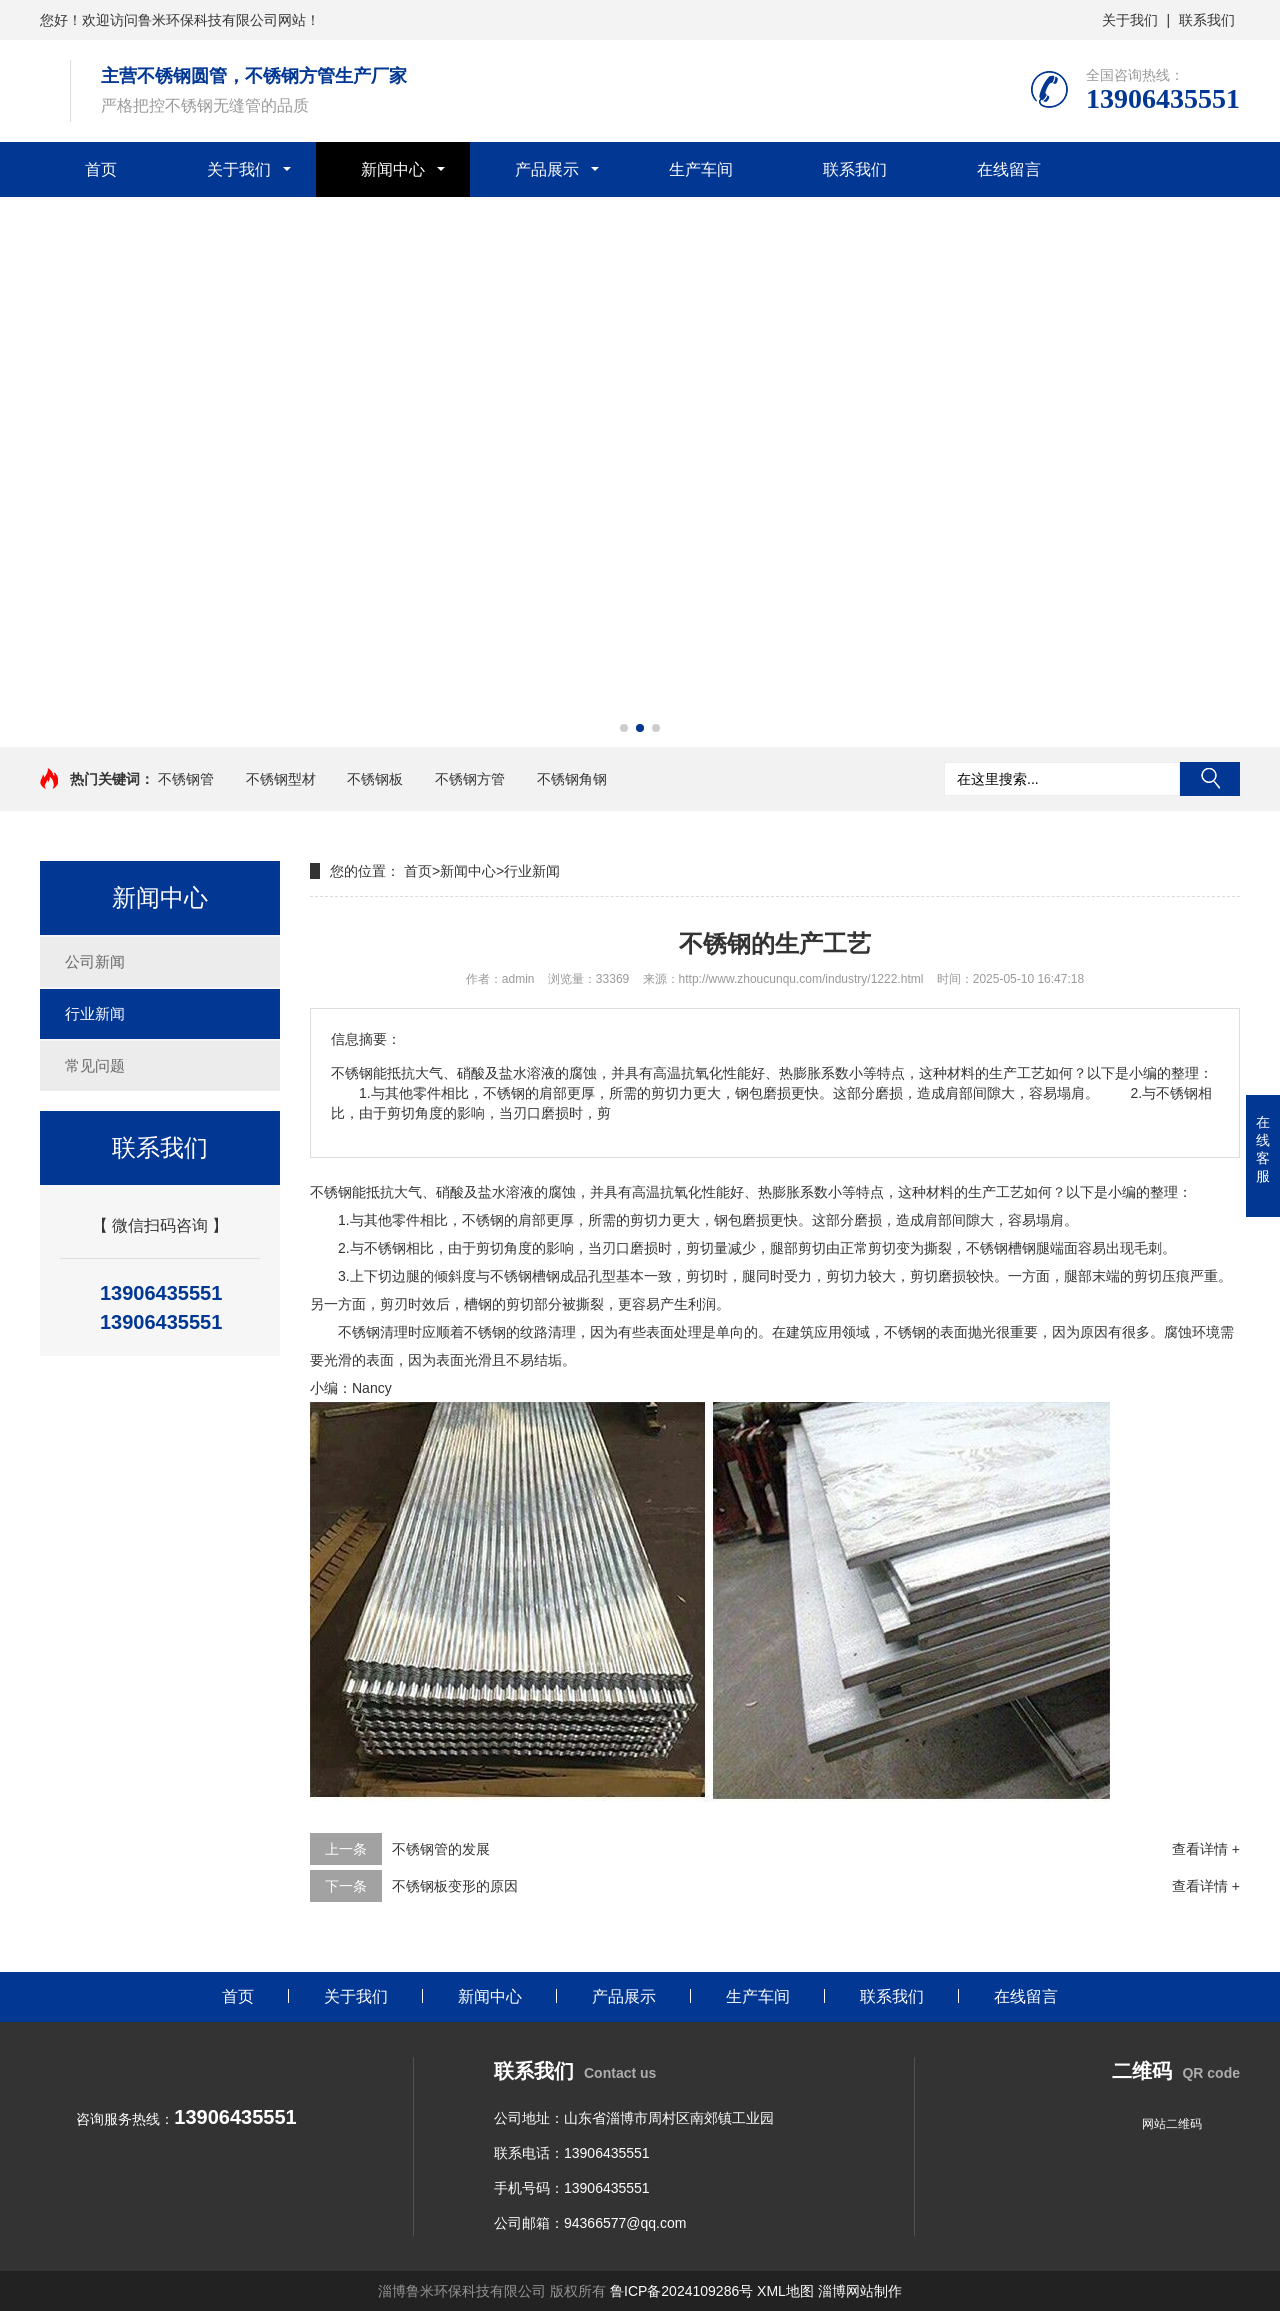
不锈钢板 (375, 779)
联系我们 (1207, 20)
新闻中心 (393, 169)
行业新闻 (95, 1013)
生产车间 (701, 169)
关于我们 (1130, 20)
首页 (101, 169)
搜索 (1210, 779)
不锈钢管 (186, 779)
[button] (624, 728)
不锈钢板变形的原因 (455, 1886)
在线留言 (1009, 169)
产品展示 (547, 169)
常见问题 (95, 1065)
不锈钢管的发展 (441, 1849)
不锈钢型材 (281, 779)
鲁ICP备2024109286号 (681, 2291)
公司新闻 (95, 961)
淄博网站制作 (860, 2291)
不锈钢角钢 (572, 779)
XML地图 (785, 2291)
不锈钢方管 (470, 779)
